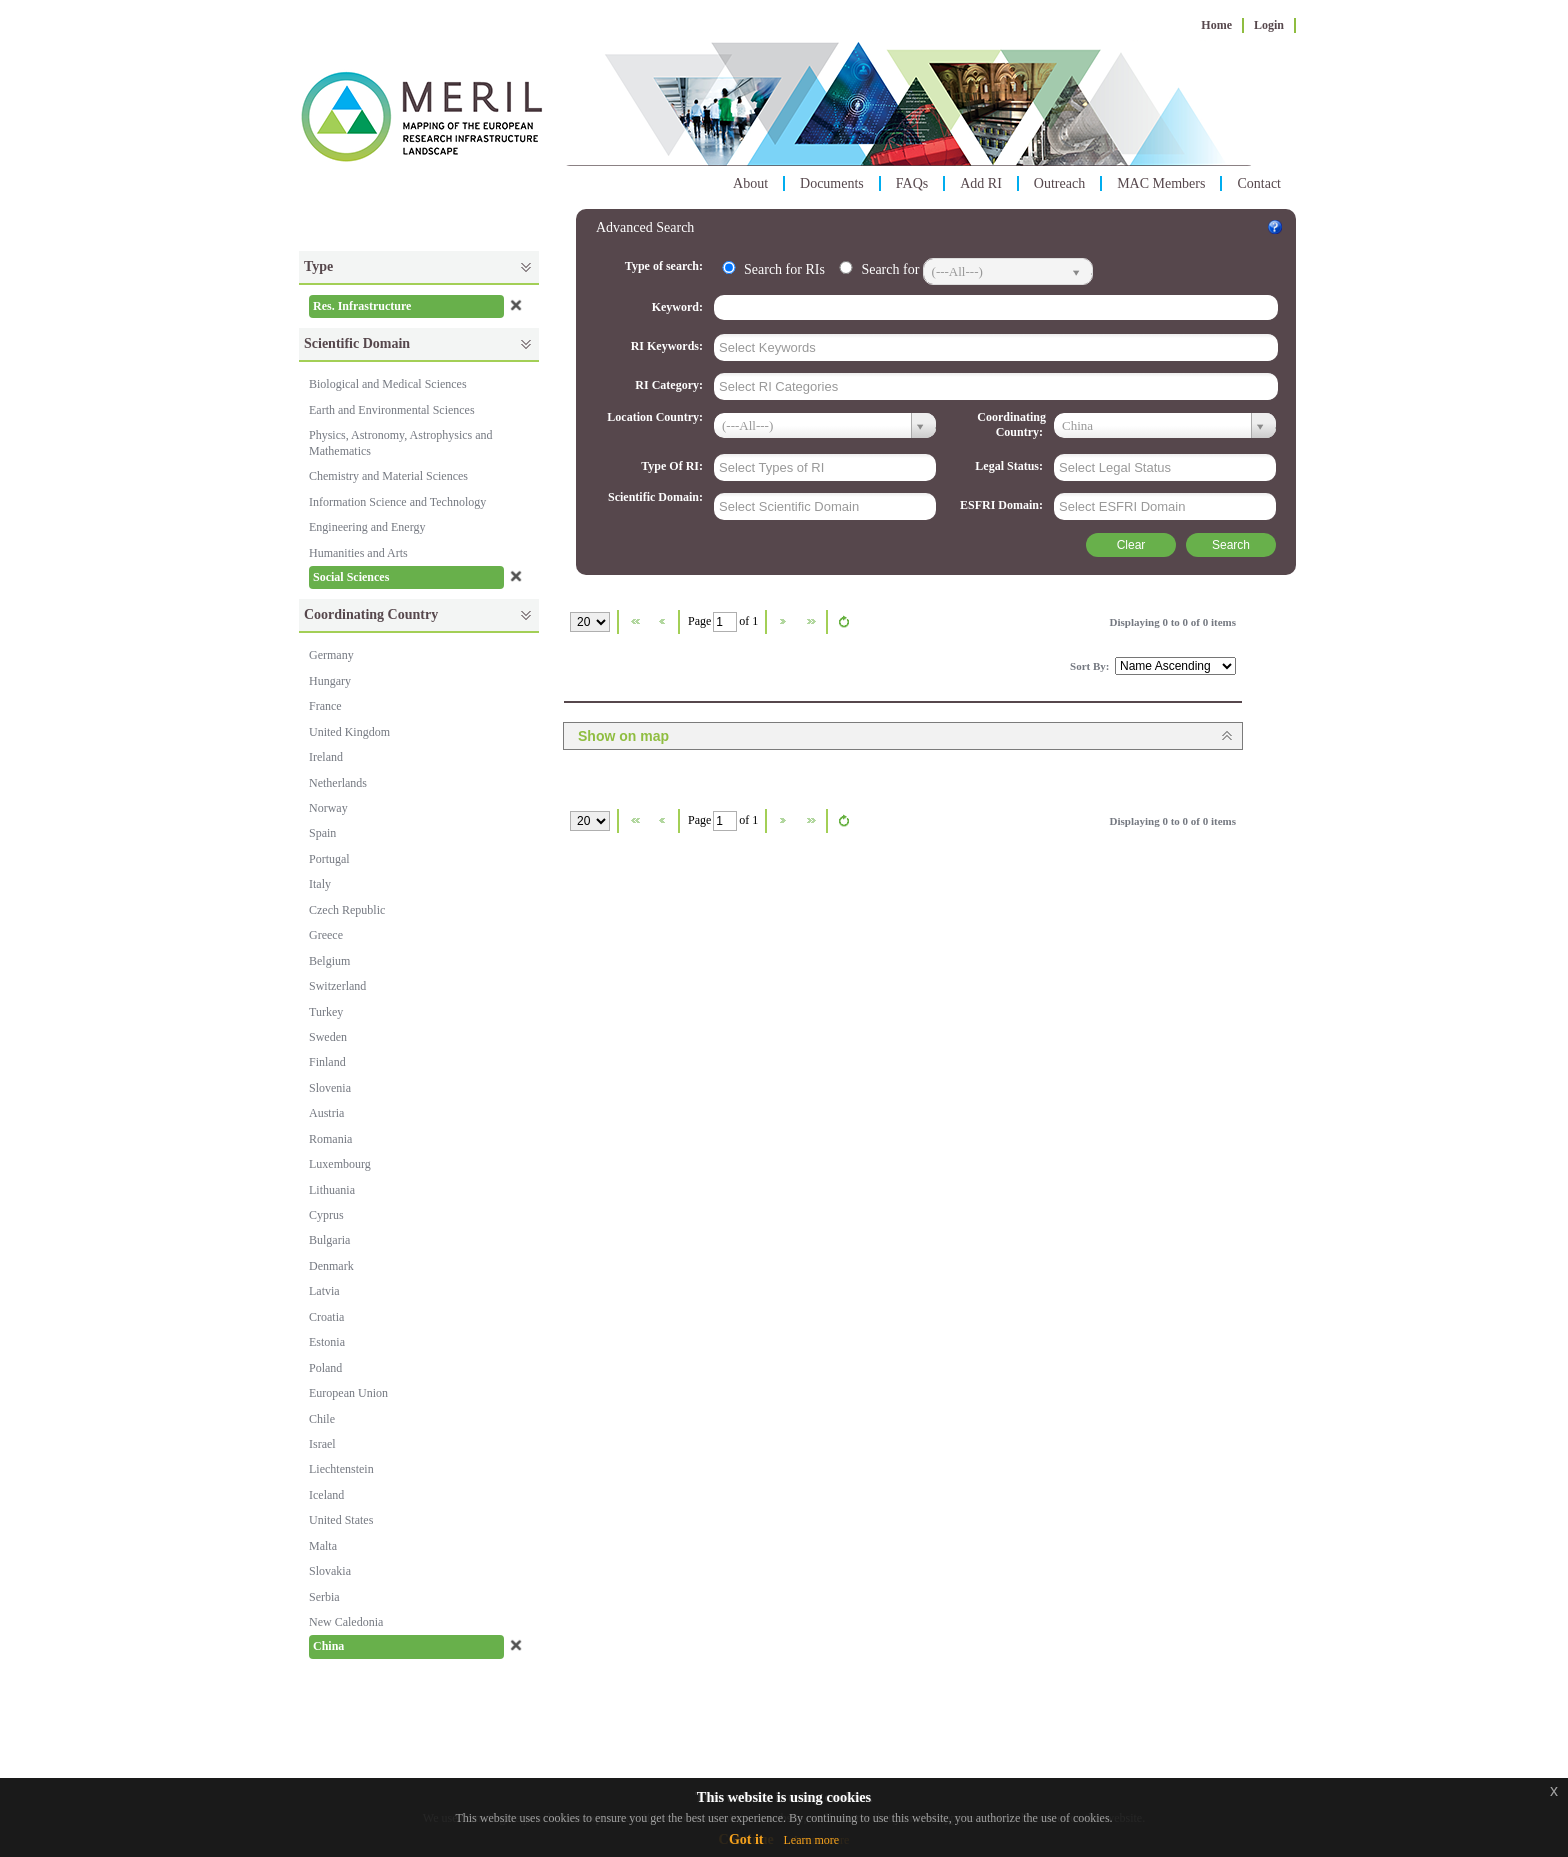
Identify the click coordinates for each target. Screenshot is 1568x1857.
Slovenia (330, 1088)
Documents (832, 183)
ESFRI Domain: (1003, 505)
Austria (326, 1113)
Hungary (330, 681)
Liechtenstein (341, 1469)
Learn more (811, 1840)
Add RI (981, 183)
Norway (328, 808)
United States (341, 1520)
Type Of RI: (673, 466)
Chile (322, 1419)
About (750, 183)
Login (1269, 25)
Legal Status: (1010, 466)
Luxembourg (340, 1164)
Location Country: (656, 417)
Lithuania (332, 1190)
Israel (322, 1444)
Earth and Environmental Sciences (392, 410)
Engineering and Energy (367, 527)
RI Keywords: (668, 346)
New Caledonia (346, 1622)
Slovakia (330, 1571)
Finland (327, 1062)
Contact (1259, 183)
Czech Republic (347, 910)
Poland (325, 1368)
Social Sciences (351, 577)
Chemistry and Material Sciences (388, 476)
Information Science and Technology (397, 502)
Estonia (327, 1342)
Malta (323, 1546)
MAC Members (1161, 183)
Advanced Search (645, 227)
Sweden (328, 1037)
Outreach (1059, 183)
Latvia (324, 1291)
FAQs (912, 183)
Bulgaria (329, 1240)
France (325, 706)
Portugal (329, 859)
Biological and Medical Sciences (388, 384)
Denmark (331, 1266)
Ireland (326, 757)
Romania (330, 1139)
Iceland (326, 1495)
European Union (348, 1393)
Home (1216, 25)
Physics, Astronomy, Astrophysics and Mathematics (401, 442)
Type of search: (665, 266)
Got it (746, 1839)
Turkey (326, 1012)
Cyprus (326, 1215)
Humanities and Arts (358, 553)
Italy (320, 884)
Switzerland (337, 986)
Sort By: (1091, 666)
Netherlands (338, 783)
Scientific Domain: (657, 497)
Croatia (326, 1317)
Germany (331, 655)
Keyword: (679, 307)
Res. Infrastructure (362, 306)
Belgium (329, 961)
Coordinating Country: (1011, 424)
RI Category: (670, 385)
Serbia (324, 1597)
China (328, 1646)
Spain (322, 833)
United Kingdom (349, 732)
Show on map (623, 736)
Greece (326, 935)
